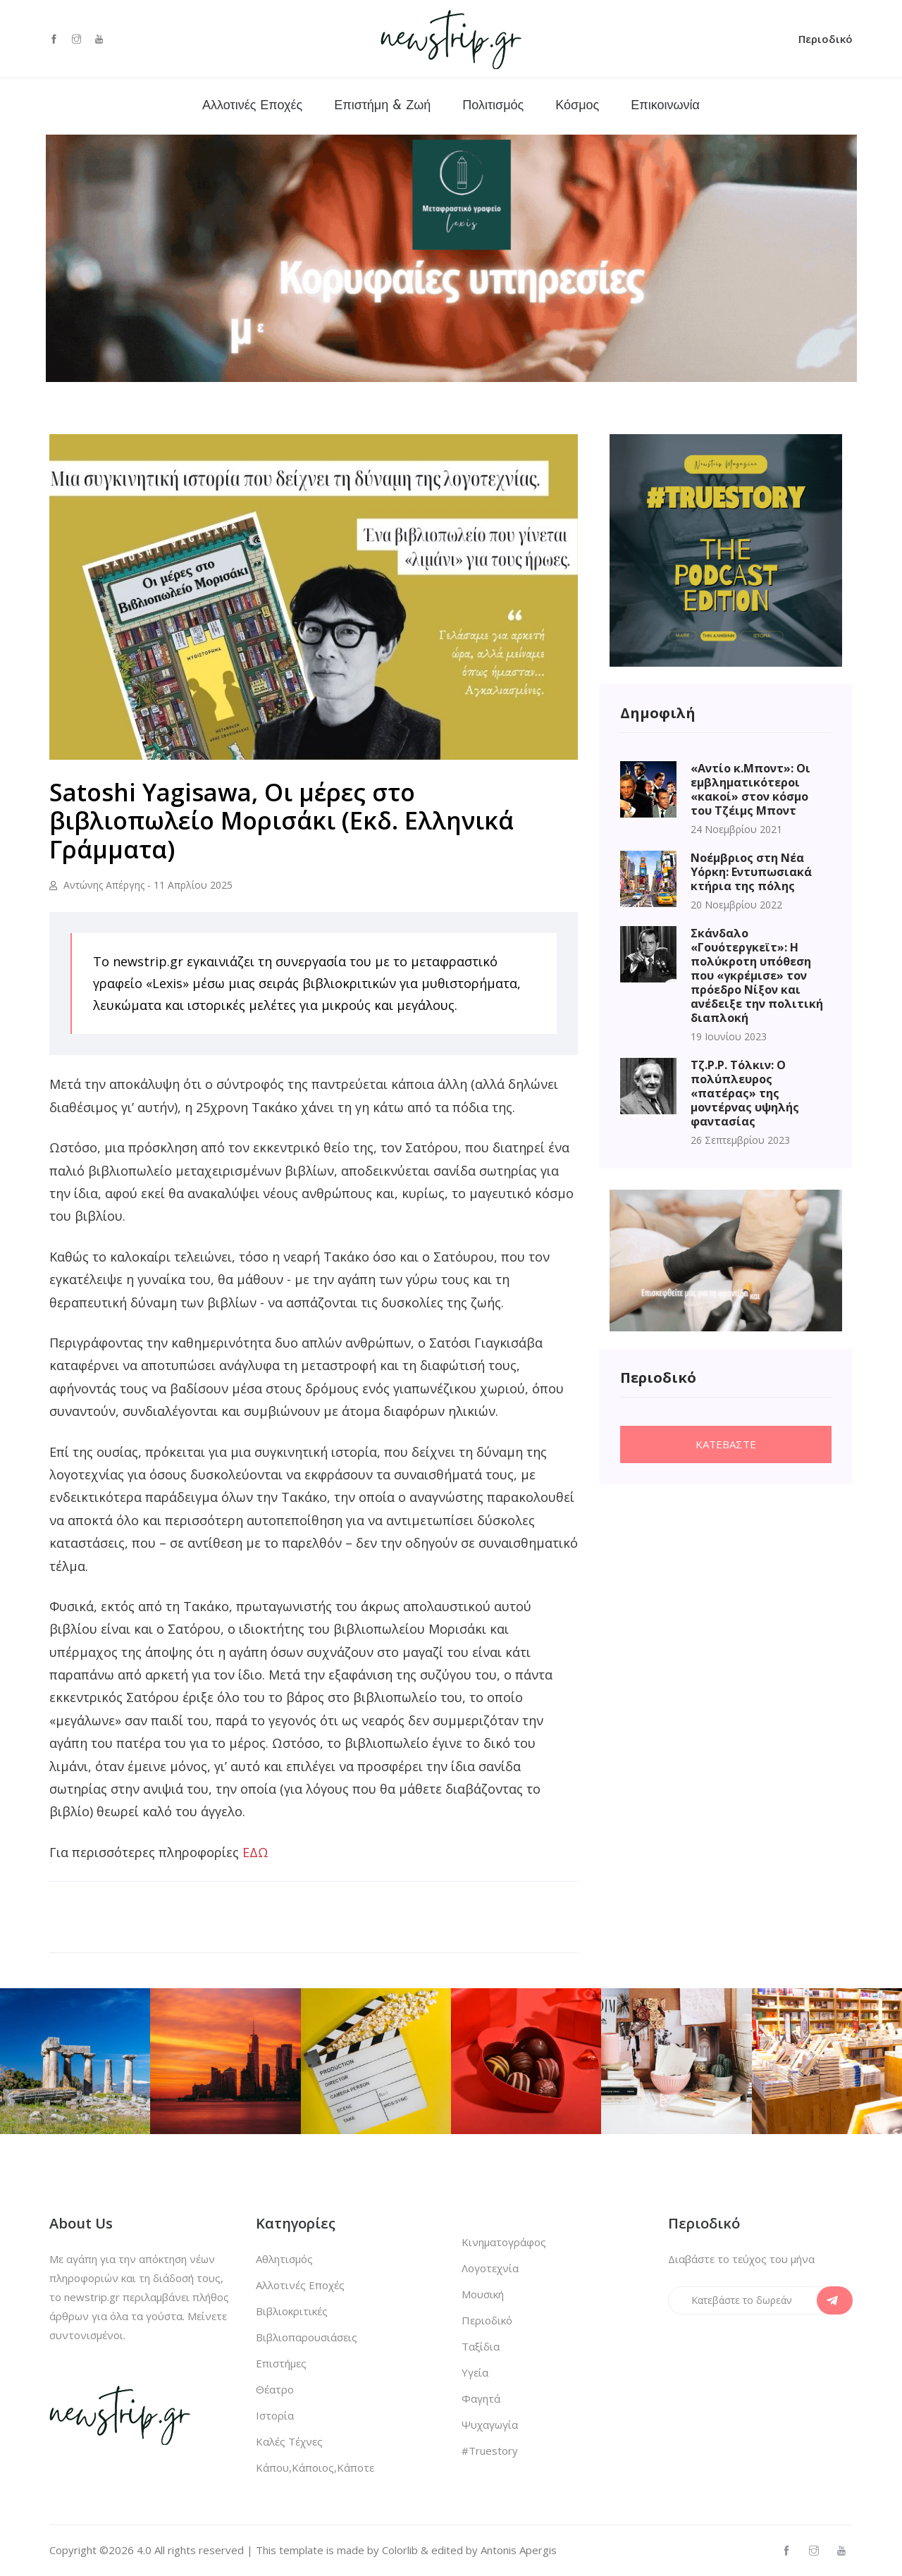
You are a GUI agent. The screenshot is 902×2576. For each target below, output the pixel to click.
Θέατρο (275, 2389)
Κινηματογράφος (504, 2242)
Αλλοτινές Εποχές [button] (252, 106)
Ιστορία (275, 2415)
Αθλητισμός (284, 2259)
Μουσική (483, 2294)
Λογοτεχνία (490, 2268)
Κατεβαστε (726, 1444)
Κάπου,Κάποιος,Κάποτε (315, 2467)
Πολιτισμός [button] (493, 106)
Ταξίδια (481, 2346)
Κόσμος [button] (577, 106)
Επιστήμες (281, 2363)
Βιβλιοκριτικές (292, 2311)
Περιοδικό (825, 39)
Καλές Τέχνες (289, 2441)
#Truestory (490, 2450)
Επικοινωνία (665, 106)
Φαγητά (481, 2398)
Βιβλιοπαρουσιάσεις (306, 2337)
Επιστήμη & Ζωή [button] (382, 106)
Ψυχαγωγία (490, 2424)
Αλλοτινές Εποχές (300, 2285)
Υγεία (475, 2372)
